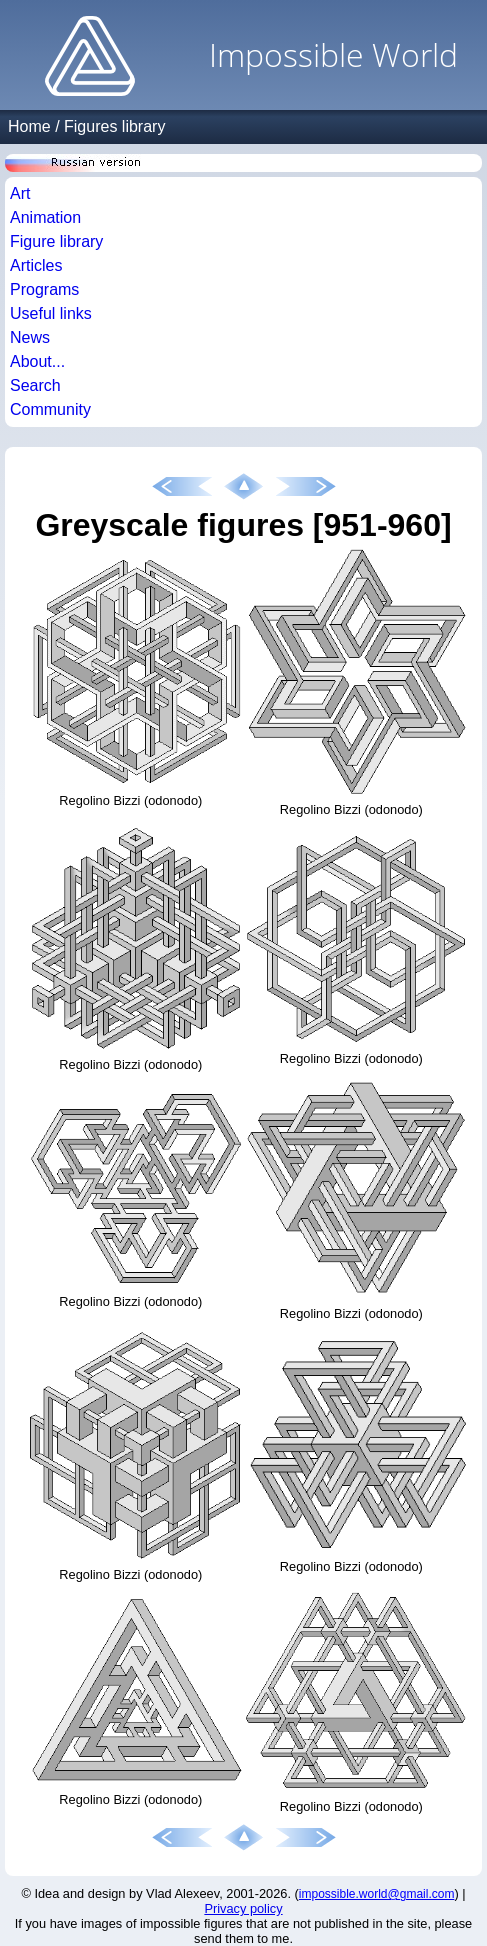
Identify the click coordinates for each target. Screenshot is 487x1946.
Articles (36, 265)
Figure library (56, 241)
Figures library (114, 126)
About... (37, 361)
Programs (44, 289)
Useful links (51, 313)
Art (20, 193)
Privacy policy (243, 1908)
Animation (45, 217)
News (30, 337)
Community (50, 409)
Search (35, 385)
